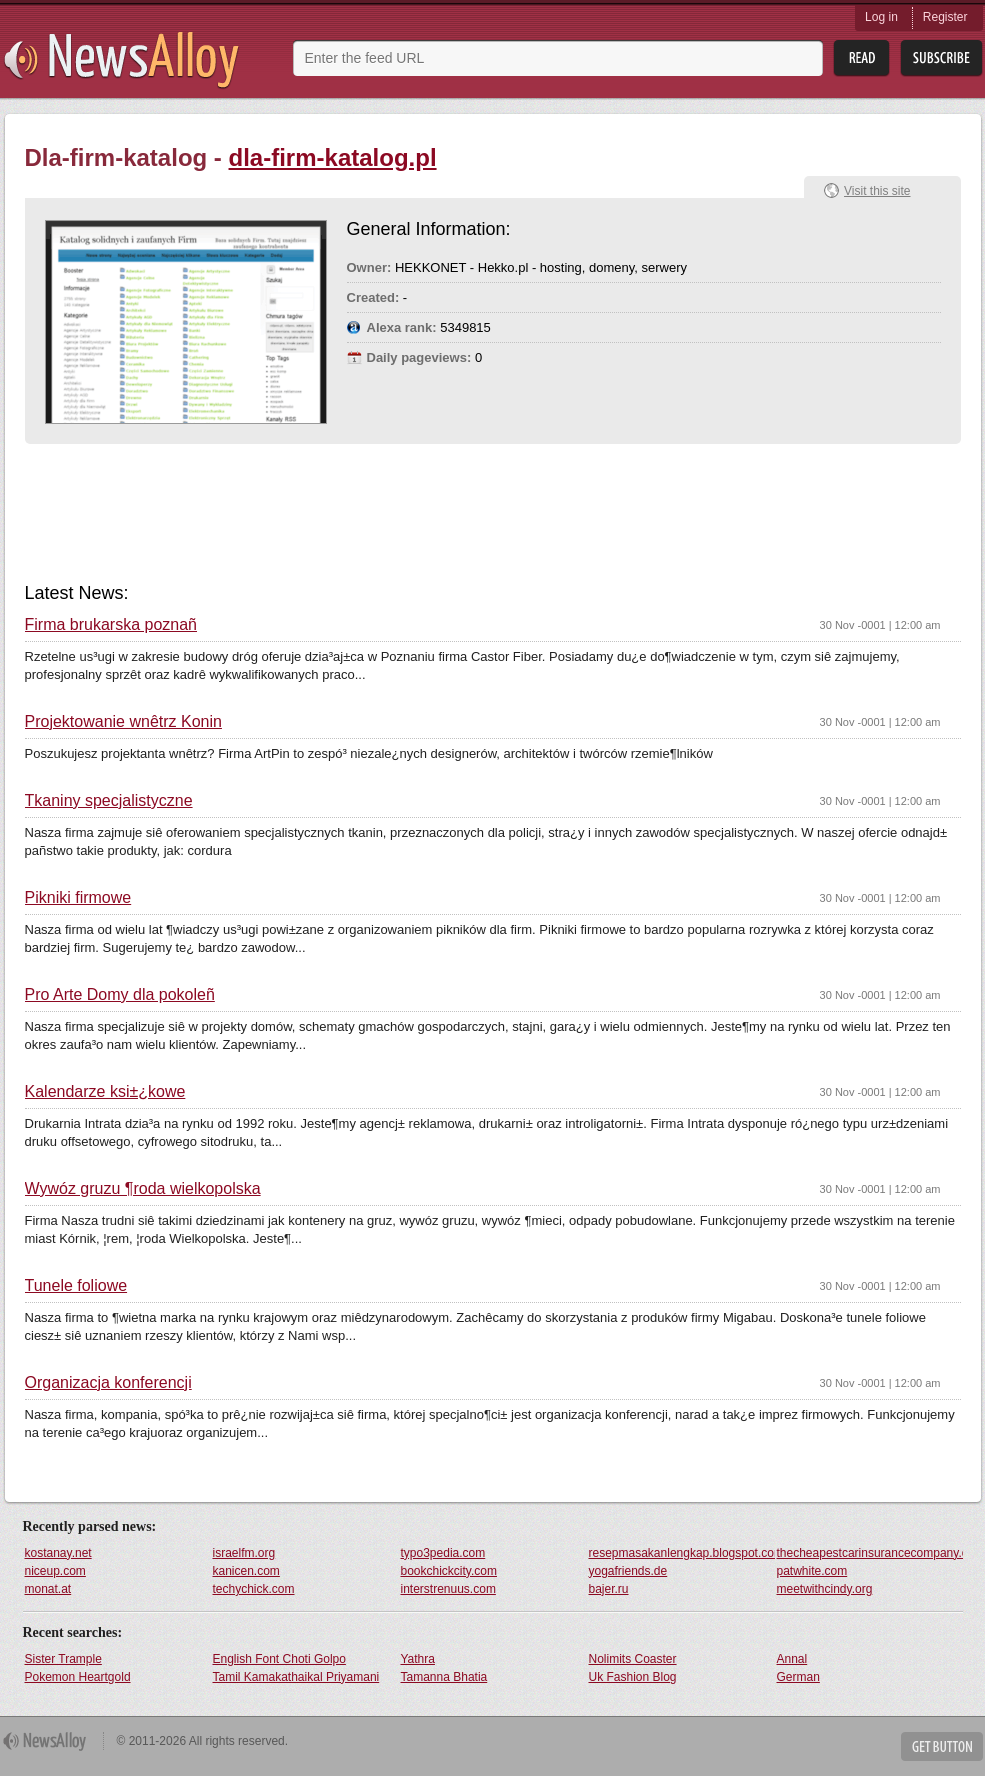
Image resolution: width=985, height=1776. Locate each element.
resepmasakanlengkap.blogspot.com (682, 1553)
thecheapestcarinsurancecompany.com (870, 1553)
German (798, 1677)
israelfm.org (244, 1553)
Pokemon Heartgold (78, 1677)
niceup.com (55, 1571)
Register (945, 17)
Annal (792, 1659)
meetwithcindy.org (825, 1589)
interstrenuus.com (448, 1589)
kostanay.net (58, 1553)
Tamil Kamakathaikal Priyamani (296, 1677)
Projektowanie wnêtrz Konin (123, 722)
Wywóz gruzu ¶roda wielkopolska (143, 1189)
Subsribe (941, 58)
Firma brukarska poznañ (111, 625)
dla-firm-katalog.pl (333, 157)
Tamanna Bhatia (444, 1677)
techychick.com (254, 1589)
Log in (881, 17)
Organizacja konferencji (108, 1383)
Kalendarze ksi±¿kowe (105, 1092)
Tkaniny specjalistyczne (109, 801)
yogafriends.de (628, 1571)
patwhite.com (812, 1571)
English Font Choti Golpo (279, 1659)
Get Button (942, 1746)
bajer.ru (609, 1589)
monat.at (48, 1589)
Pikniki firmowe (78, 898)
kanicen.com (246, 1571)
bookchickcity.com (449, 1571)
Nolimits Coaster (633, 1659)
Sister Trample (63, 1659)
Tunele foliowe (76, 1286)
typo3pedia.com (443, 1553)
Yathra (418, 1659)
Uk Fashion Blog (633, 1677)
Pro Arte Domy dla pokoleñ (120, 995)
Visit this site (877, 191)
